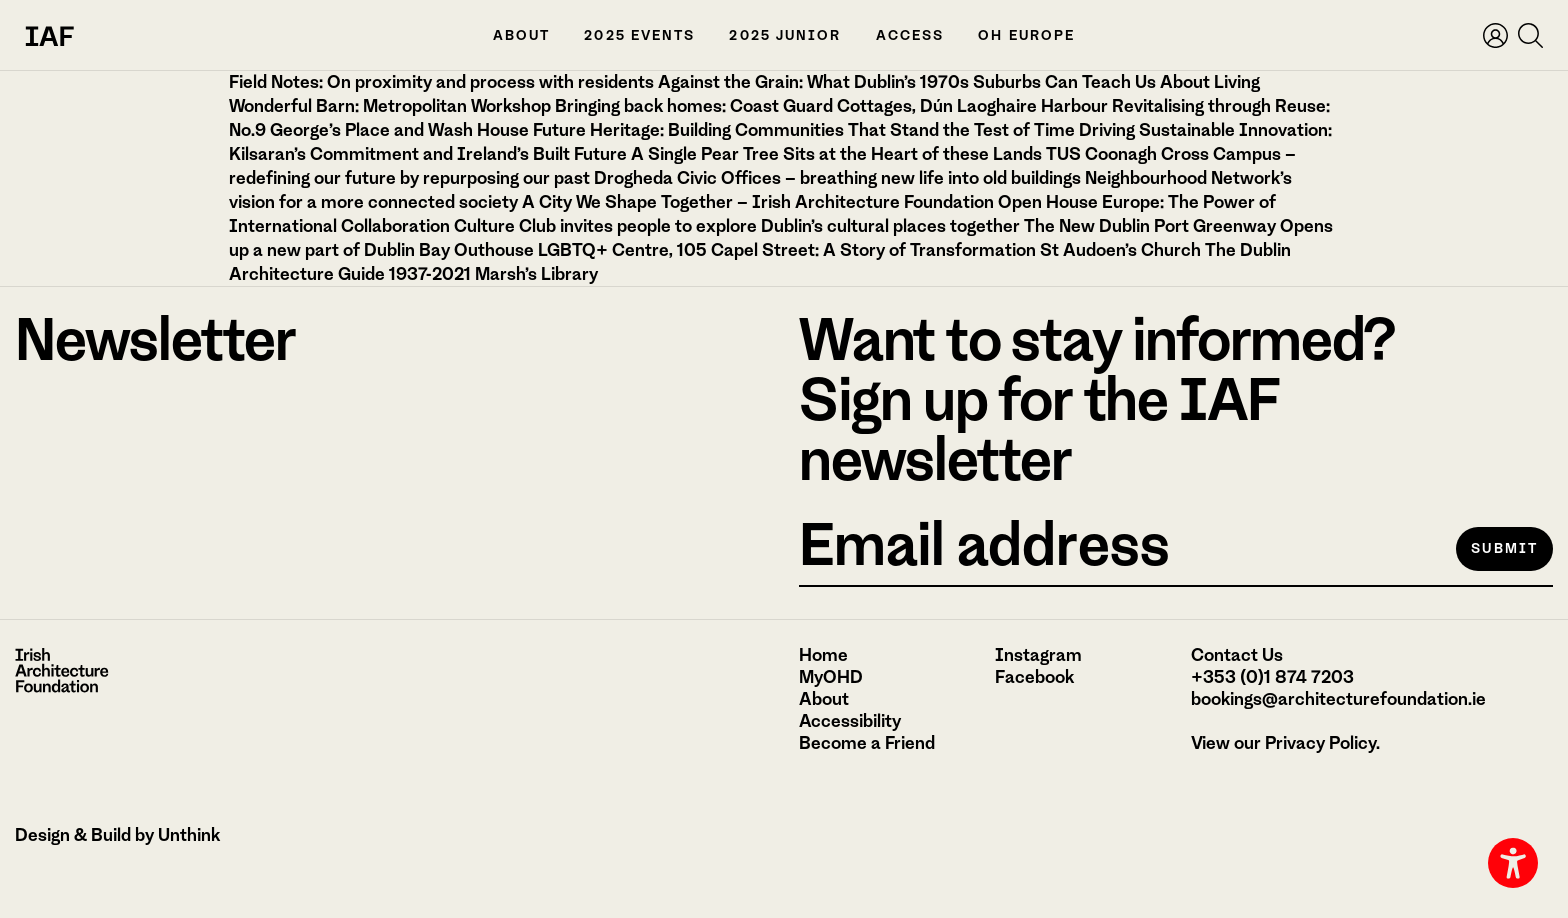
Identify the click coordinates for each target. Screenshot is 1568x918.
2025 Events (639, 35)
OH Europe (1026, 35)
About (522, 35)
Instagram (1038, 655)
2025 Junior (785, 35)
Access (910, 35)
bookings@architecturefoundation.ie (1338, 699)
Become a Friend (867, 743)
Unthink (189, 835)
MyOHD (831, 677)
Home (823, 655)
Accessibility (850, 721)
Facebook (1034, 677)
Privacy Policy (1320, 743)
